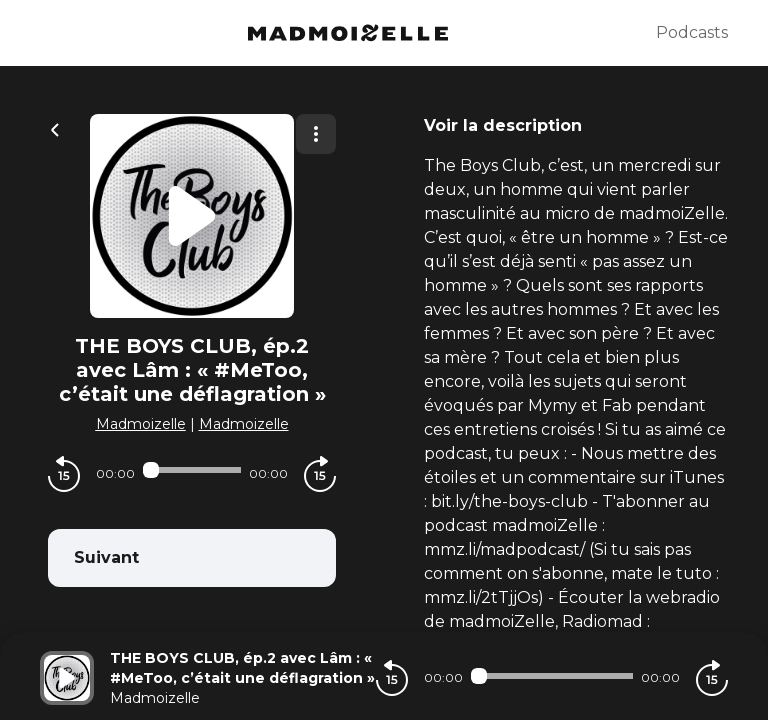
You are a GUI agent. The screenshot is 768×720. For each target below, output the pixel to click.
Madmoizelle (141, 424)
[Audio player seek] (192, 470)
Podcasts (692, 32)
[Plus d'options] (316, 134)
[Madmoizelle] (348, 33)
